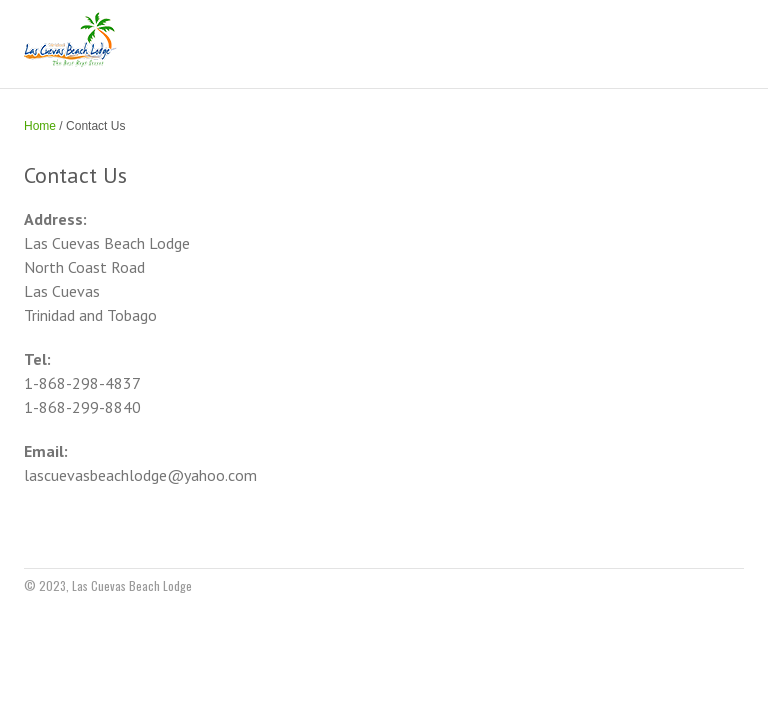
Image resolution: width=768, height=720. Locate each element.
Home (40, 126)
